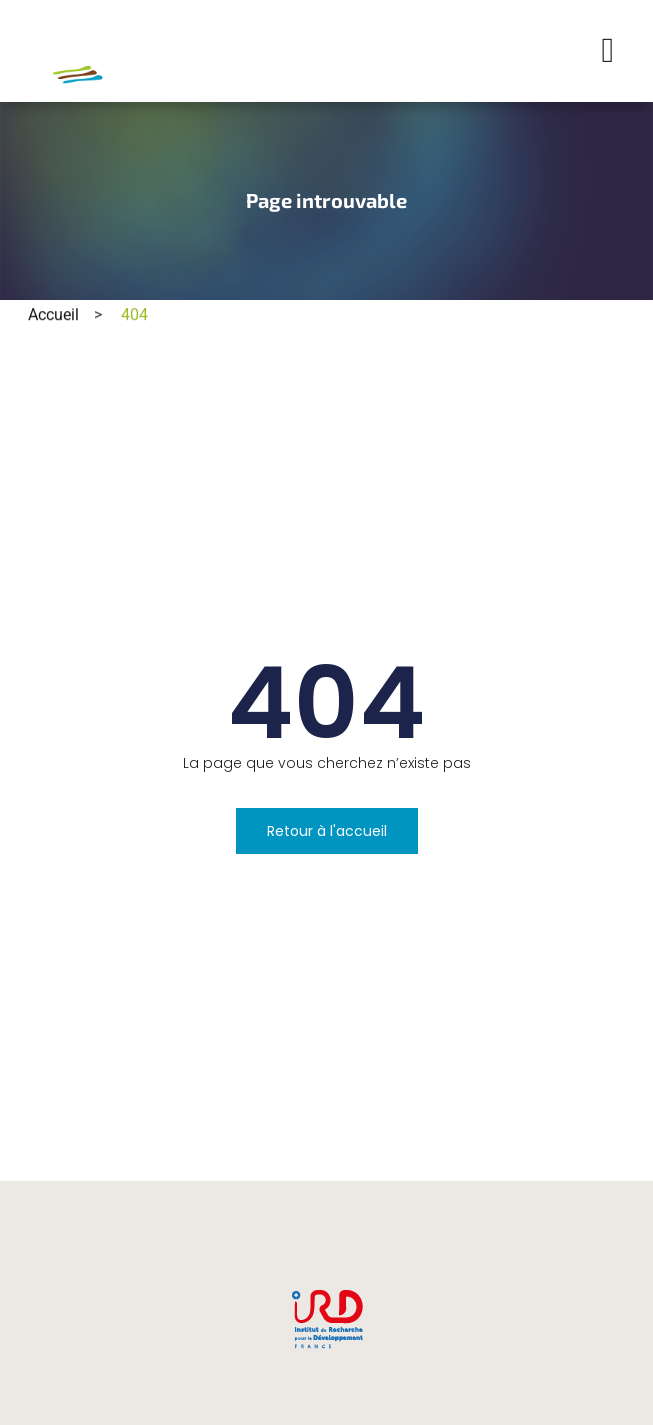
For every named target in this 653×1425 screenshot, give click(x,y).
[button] (608, 51)
